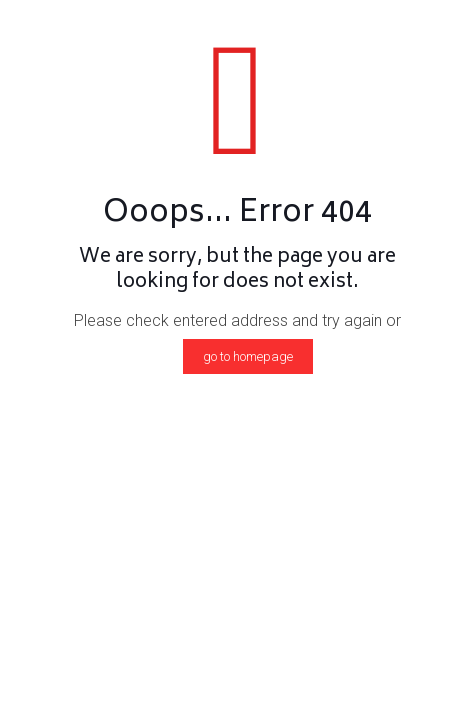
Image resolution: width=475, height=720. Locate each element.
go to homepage (248, 356)
